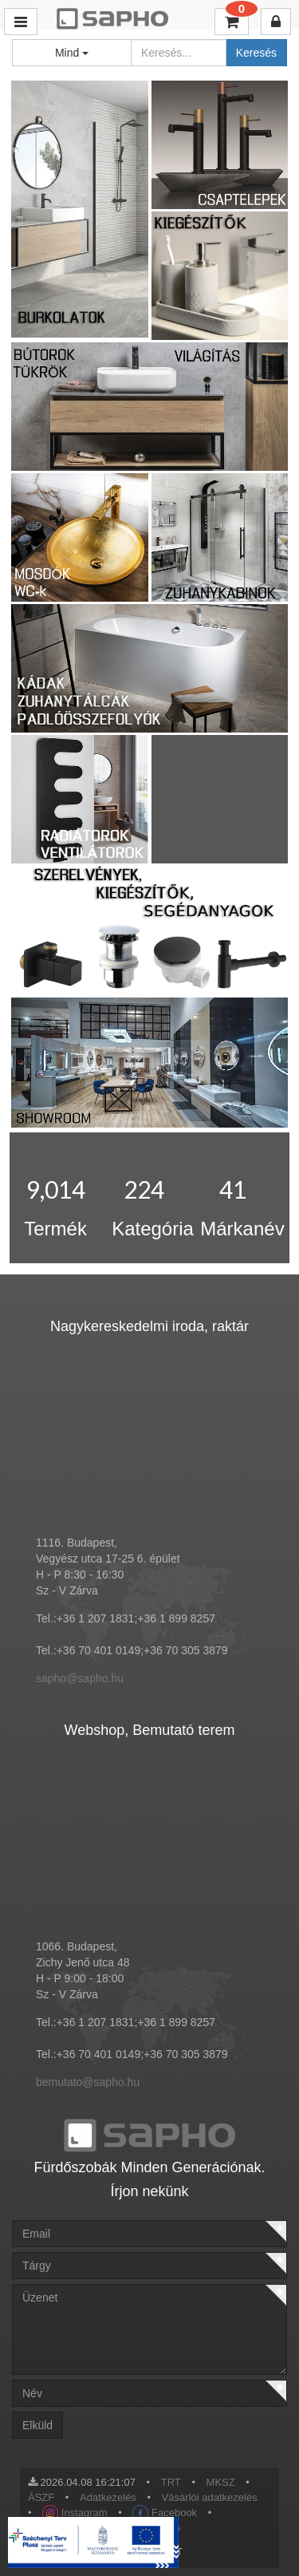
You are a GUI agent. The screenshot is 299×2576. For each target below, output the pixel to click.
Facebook (164, 2513)
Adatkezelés (108, 2497)
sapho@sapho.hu (80, 1678)
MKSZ (221, 2482)
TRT (171, 2482)
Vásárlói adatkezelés (210, 2497)
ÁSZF (41, 2497)
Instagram (74, 2513)
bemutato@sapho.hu (88, 2082)
